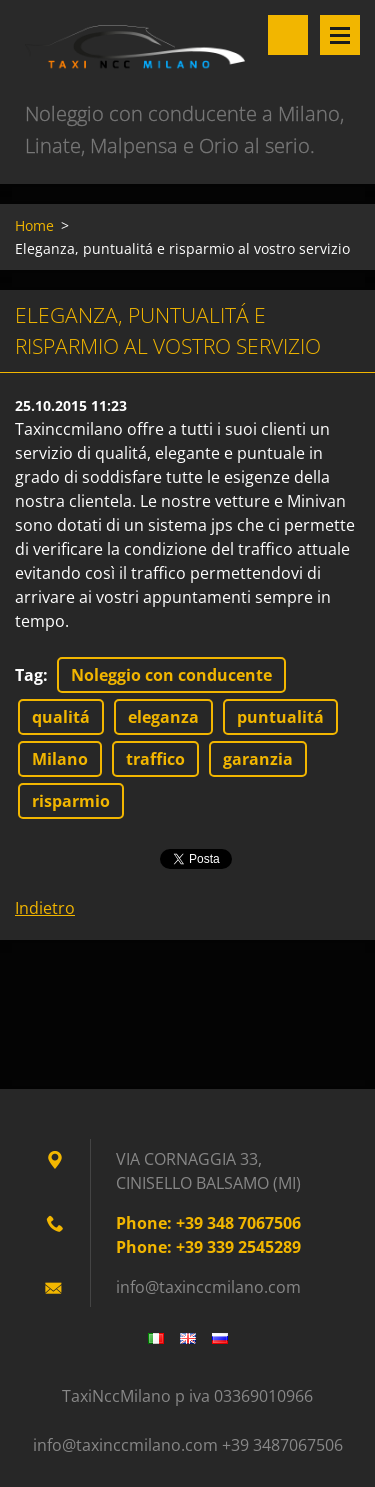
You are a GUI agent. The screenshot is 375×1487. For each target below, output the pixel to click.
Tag (29, 675)
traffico (155, 759)
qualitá (61, 717)
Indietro (45, 908)
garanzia (258, 759)
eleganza (163, 717)
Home (34, 225)
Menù (340, 35)
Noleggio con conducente (171, 675)
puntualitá (280, 717)
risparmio (71, 801)
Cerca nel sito (288, 35)
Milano (60, 759)
